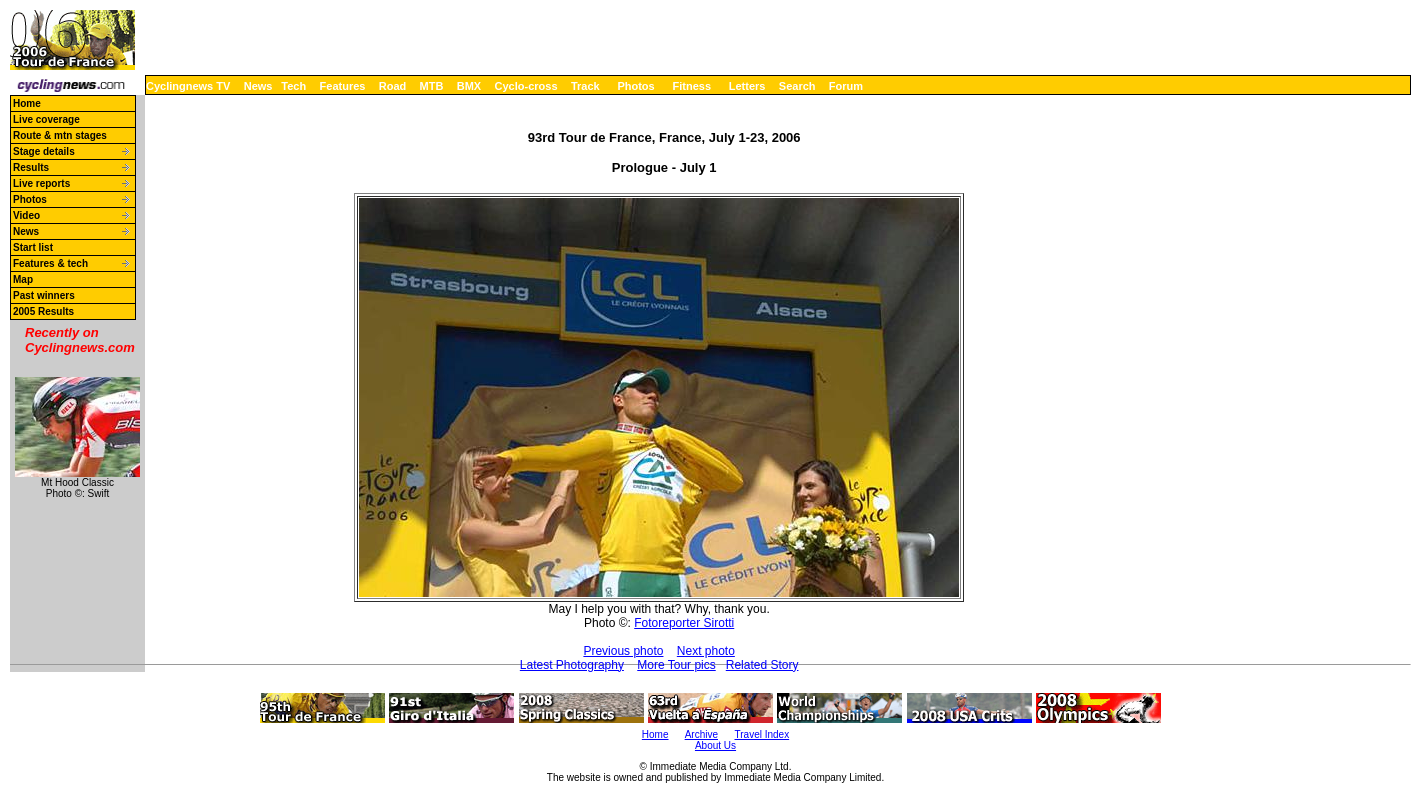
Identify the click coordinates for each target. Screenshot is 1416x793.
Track (585, 86)
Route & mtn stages (60, 135)
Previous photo (623, 651)
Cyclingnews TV (188, 86)
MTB (432, 86)
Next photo (706, 651)
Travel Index (762, 734)
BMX (469, 86)
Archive (701, 734)
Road (393, 86)
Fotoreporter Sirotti (684, 623)
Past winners (44, 295)
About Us (715, 745)
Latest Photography (572, 665)
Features (343, 86)
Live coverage (46, 119)
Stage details (44, 151)
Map (23, 279)
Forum (846, 86)
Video (26, 215)
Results (31, 167)
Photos (635, 86)
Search (797, 86)
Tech (293, 86)
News (258, 86)
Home (27, 103)
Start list (33, 247)
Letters (747, 86)
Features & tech (50, 263)
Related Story (762, 665)
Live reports (41, 183)
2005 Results (43, 311)
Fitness (691, 86)
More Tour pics (676, 665)
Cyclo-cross (526, 86)
